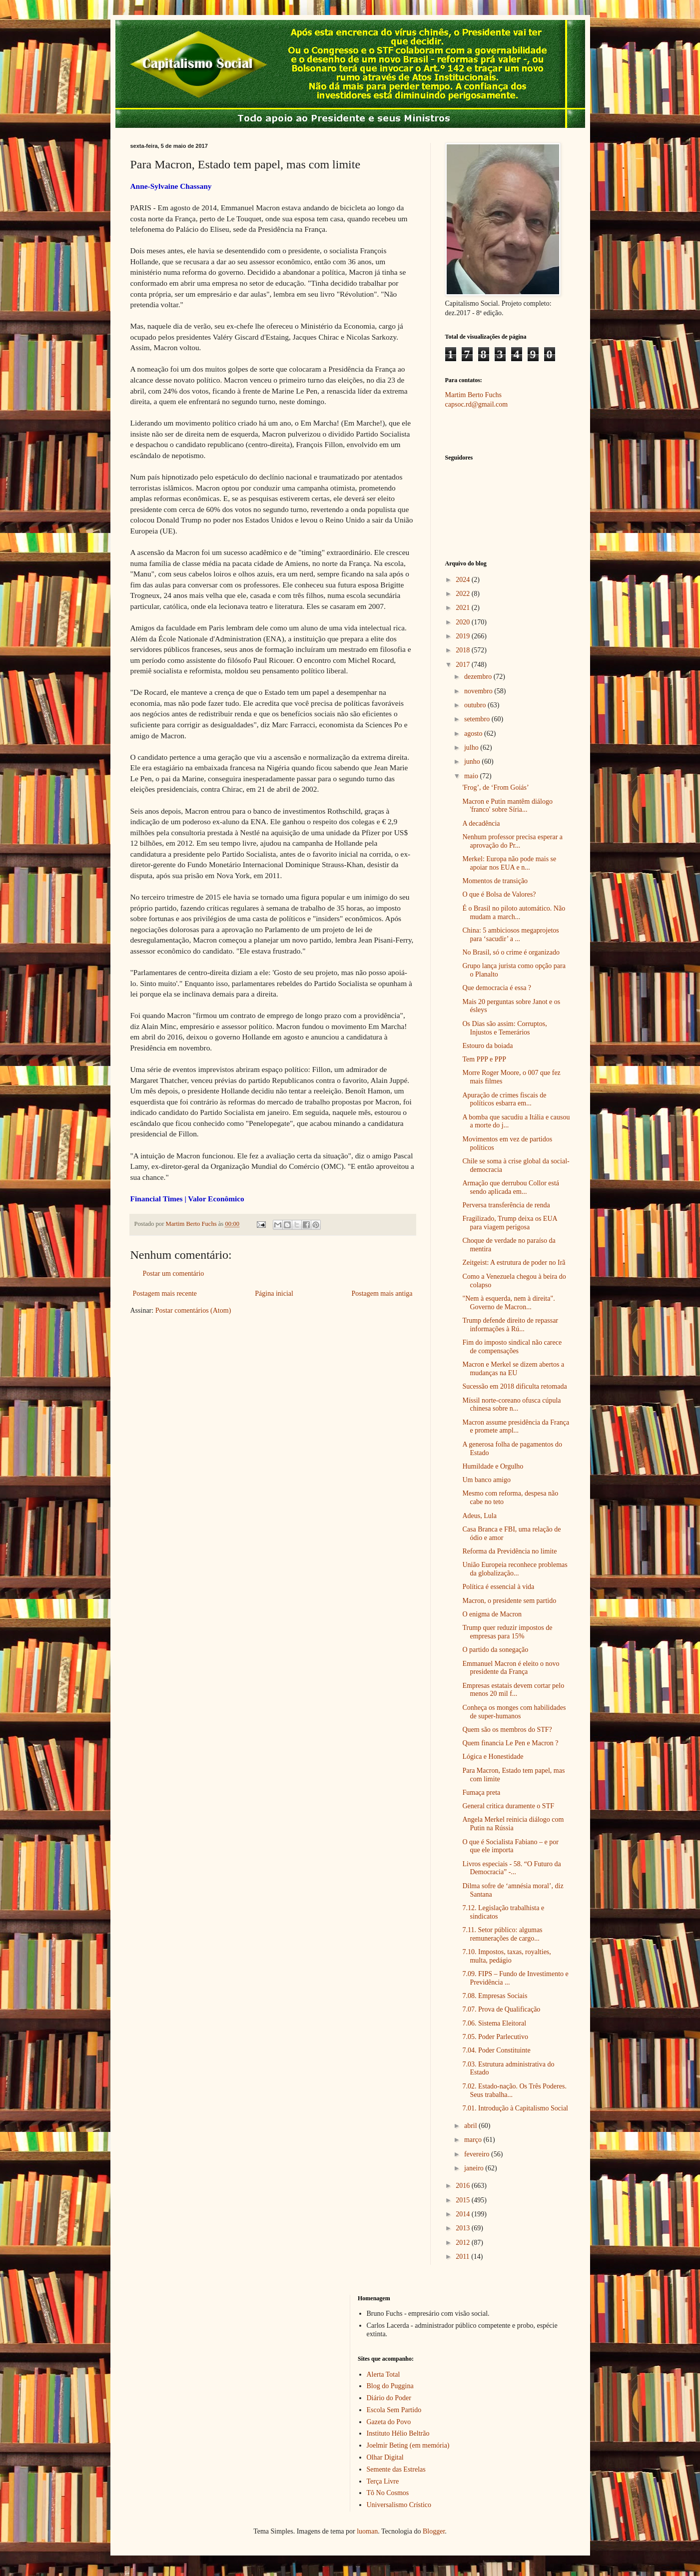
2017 (464, 664)
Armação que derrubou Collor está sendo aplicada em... (510, 1187)
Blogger (434, 2531)
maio (472, 776)
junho (473, 761)
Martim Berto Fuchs (473, 395)
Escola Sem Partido (394, 2410)
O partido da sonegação (495, 1649)
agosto (474, 733)
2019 (464, 636)
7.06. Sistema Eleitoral (494, 2023)
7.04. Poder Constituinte (496, 2050)
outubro (476, 705)
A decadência (481, 823)
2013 (464, 2228)
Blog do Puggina (390, 2386)
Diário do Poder (389, 2398)
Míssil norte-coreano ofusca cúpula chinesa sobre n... (511, 1405)
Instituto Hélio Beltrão (398, 2433)
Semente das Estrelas (396, 2469)
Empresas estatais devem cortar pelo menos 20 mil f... (513, 1690)
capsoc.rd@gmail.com (476, 404)
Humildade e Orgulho (492, 1466)
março (473, 2139)
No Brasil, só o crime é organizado (511, 952)
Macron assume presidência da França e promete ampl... (515, 1427)
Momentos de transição (495, 881)
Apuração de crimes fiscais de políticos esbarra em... (504, 1099)
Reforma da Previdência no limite (509, 1551)
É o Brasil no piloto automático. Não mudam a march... (513, 913)
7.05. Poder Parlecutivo (495, 2037)
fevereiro (477, 2154)
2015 (464, 2200)
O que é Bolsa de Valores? (499, 894)
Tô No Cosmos (388, 2493)
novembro (479, 691)
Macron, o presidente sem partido (509, 1600)
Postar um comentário (173, 1273)
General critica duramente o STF (508, 1806)
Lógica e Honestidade (492, 1756)
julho (472, 747)
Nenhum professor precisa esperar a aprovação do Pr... (512, 841)
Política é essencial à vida (498, 1586)
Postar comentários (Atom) (193, 1310)
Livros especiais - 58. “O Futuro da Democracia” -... (511, 1868)
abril (471, 2125)
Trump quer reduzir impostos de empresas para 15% (507, 1632)
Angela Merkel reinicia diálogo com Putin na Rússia (513, 1824)
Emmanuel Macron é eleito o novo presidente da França (510, 1668)
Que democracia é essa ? (496, 988)
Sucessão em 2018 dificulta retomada (514, 1386)
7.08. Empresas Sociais (494, 1996)
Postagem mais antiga (381, 1293)
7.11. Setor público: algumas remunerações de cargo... (502, 1934)
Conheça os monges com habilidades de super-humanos (514, 1712)
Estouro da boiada (487, 1045)
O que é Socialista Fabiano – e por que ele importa (510, 1846)
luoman (367, 2531)
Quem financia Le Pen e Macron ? (510, 1743)
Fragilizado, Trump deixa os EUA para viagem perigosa (509, 1223)
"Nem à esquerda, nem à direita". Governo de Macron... (508, 1303)
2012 (464, 2242)
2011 (463, 2256)
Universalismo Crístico (399, 2505)
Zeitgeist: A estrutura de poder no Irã (513, 1262)
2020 (464, 622)
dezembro (479, 676)
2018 (464, 650)
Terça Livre (383, 2481)
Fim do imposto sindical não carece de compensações (512, 1347)
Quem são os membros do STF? (507, 1729)
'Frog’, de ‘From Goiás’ (495, 787)
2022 (464, 593)
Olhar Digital (385, 2457)
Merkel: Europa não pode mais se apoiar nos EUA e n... (509, 863)
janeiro (474, 2168)
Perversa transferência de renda (506, 1205)
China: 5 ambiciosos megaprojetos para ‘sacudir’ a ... (510, 935)
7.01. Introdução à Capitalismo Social (515, 2108)
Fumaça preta (481, 1792)
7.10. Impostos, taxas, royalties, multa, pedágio (506, 1956)
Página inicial (274, 1293)
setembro (478, 719)
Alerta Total (383, 2374)
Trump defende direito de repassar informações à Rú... (510, 1325)
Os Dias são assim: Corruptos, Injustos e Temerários (504, 1028)
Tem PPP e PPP (484, 1059)
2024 (464, 579)
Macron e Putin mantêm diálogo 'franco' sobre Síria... (507, 806)
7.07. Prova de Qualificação (501, 2009)
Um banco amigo (486, 1480)
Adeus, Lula (479, 1516)
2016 (464, 2185)
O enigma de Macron (492, 1614)
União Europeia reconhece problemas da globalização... (514, 1569)
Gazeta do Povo (389, 2422)
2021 (464, 607)
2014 (464, 2214)
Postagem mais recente (165, 1293)
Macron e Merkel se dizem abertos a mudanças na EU (513, 1369)
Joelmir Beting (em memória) (408, 2445)
